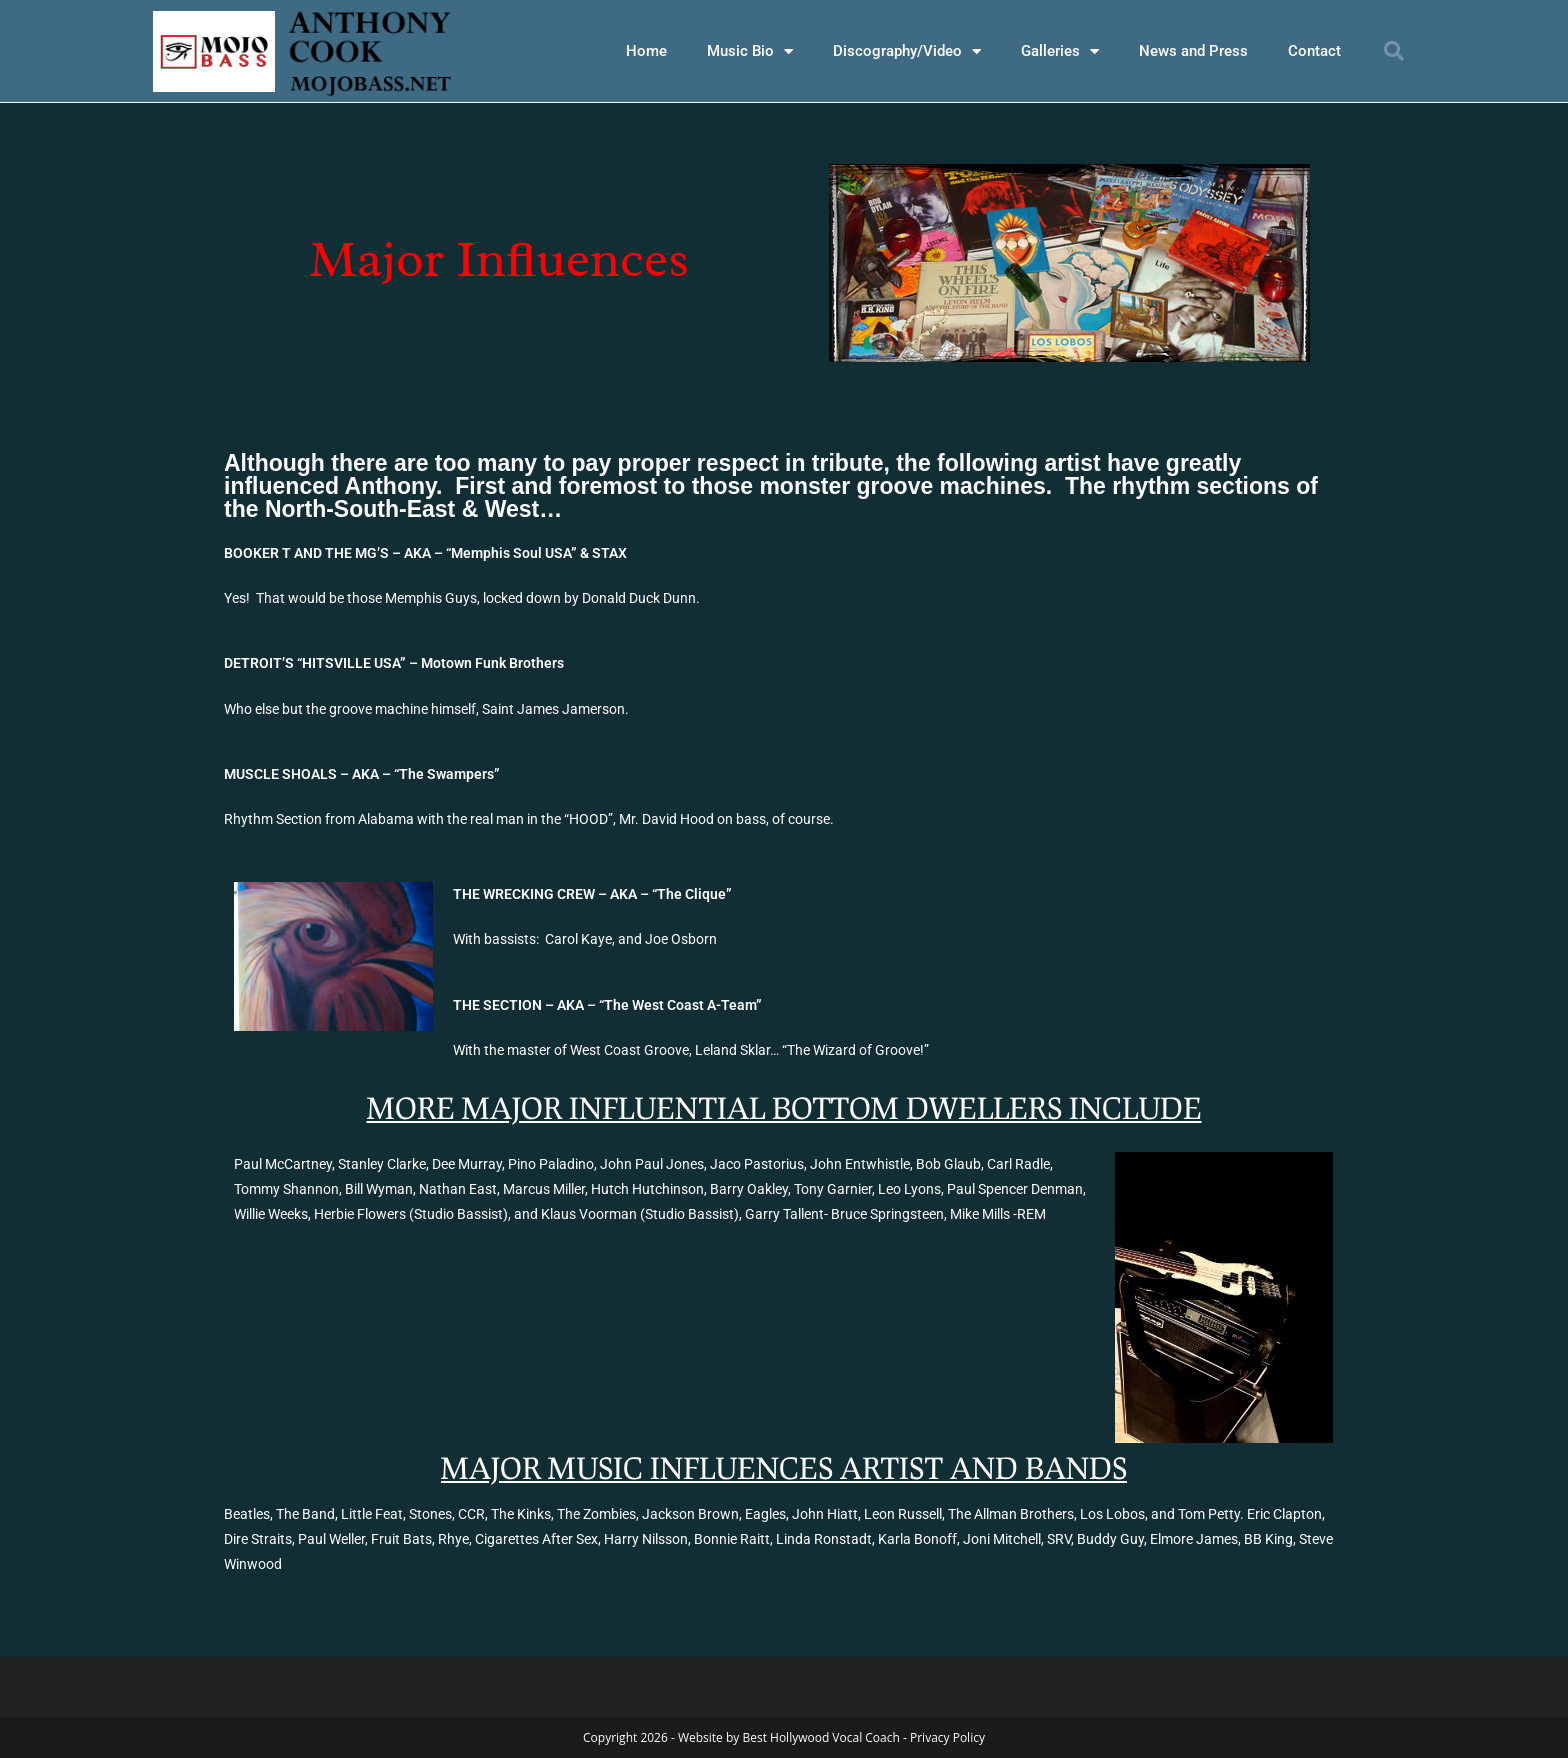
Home (646, 51)
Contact (1314, 51)
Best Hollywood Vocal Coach (820, 1736)
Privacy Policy (947, 1736)
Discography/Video (907, 51)
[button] (1394, 51)
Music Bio (750, 51)
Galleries (1060, 51)
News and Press (1193, 51)
